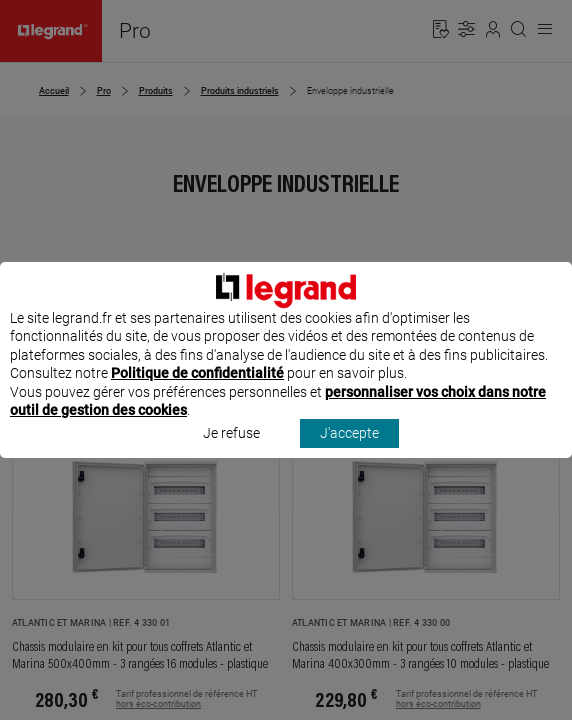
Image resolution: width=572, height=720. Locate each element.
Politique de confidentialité (197, 392)
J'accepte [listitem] (349, 452)
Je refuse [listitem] (231, 452)
